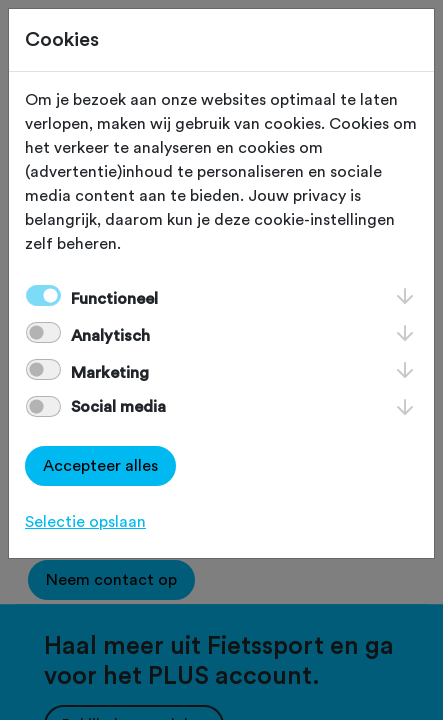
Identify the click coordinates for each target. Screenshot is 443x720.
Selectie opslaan (85, 522)
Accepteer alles (100, 466)
